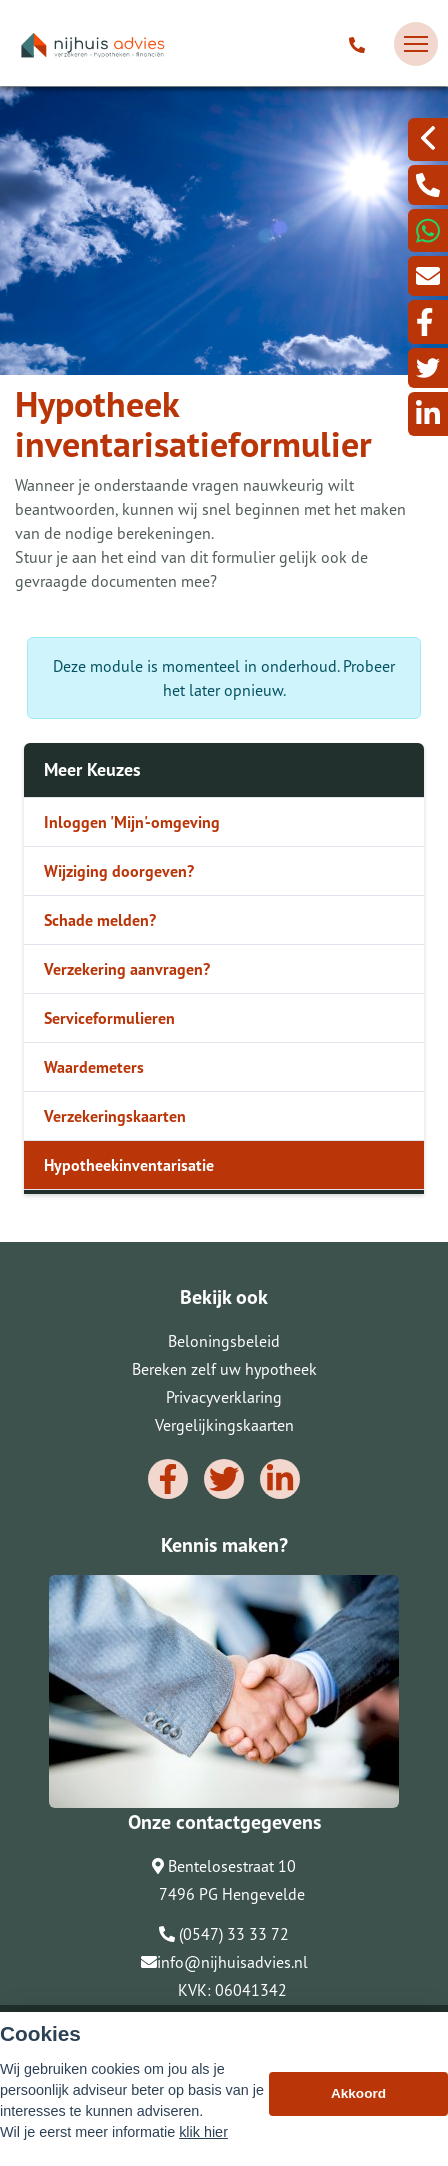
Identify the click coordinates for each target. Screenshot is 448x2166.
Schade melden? (100, 920)
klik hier (203, 2132)
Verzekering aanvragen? (127, 969)
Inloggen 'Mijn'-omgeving (132, 822)
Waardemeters (94, 1067)
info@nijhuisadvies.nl (224, 1962)
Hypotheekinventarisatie (129, 1165)
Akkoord (358, 2093)
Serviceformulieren (109, 1018)
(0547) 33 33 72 (224, 1934)
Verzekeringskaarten (115, 1116)
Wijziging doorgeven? (119, 871)
